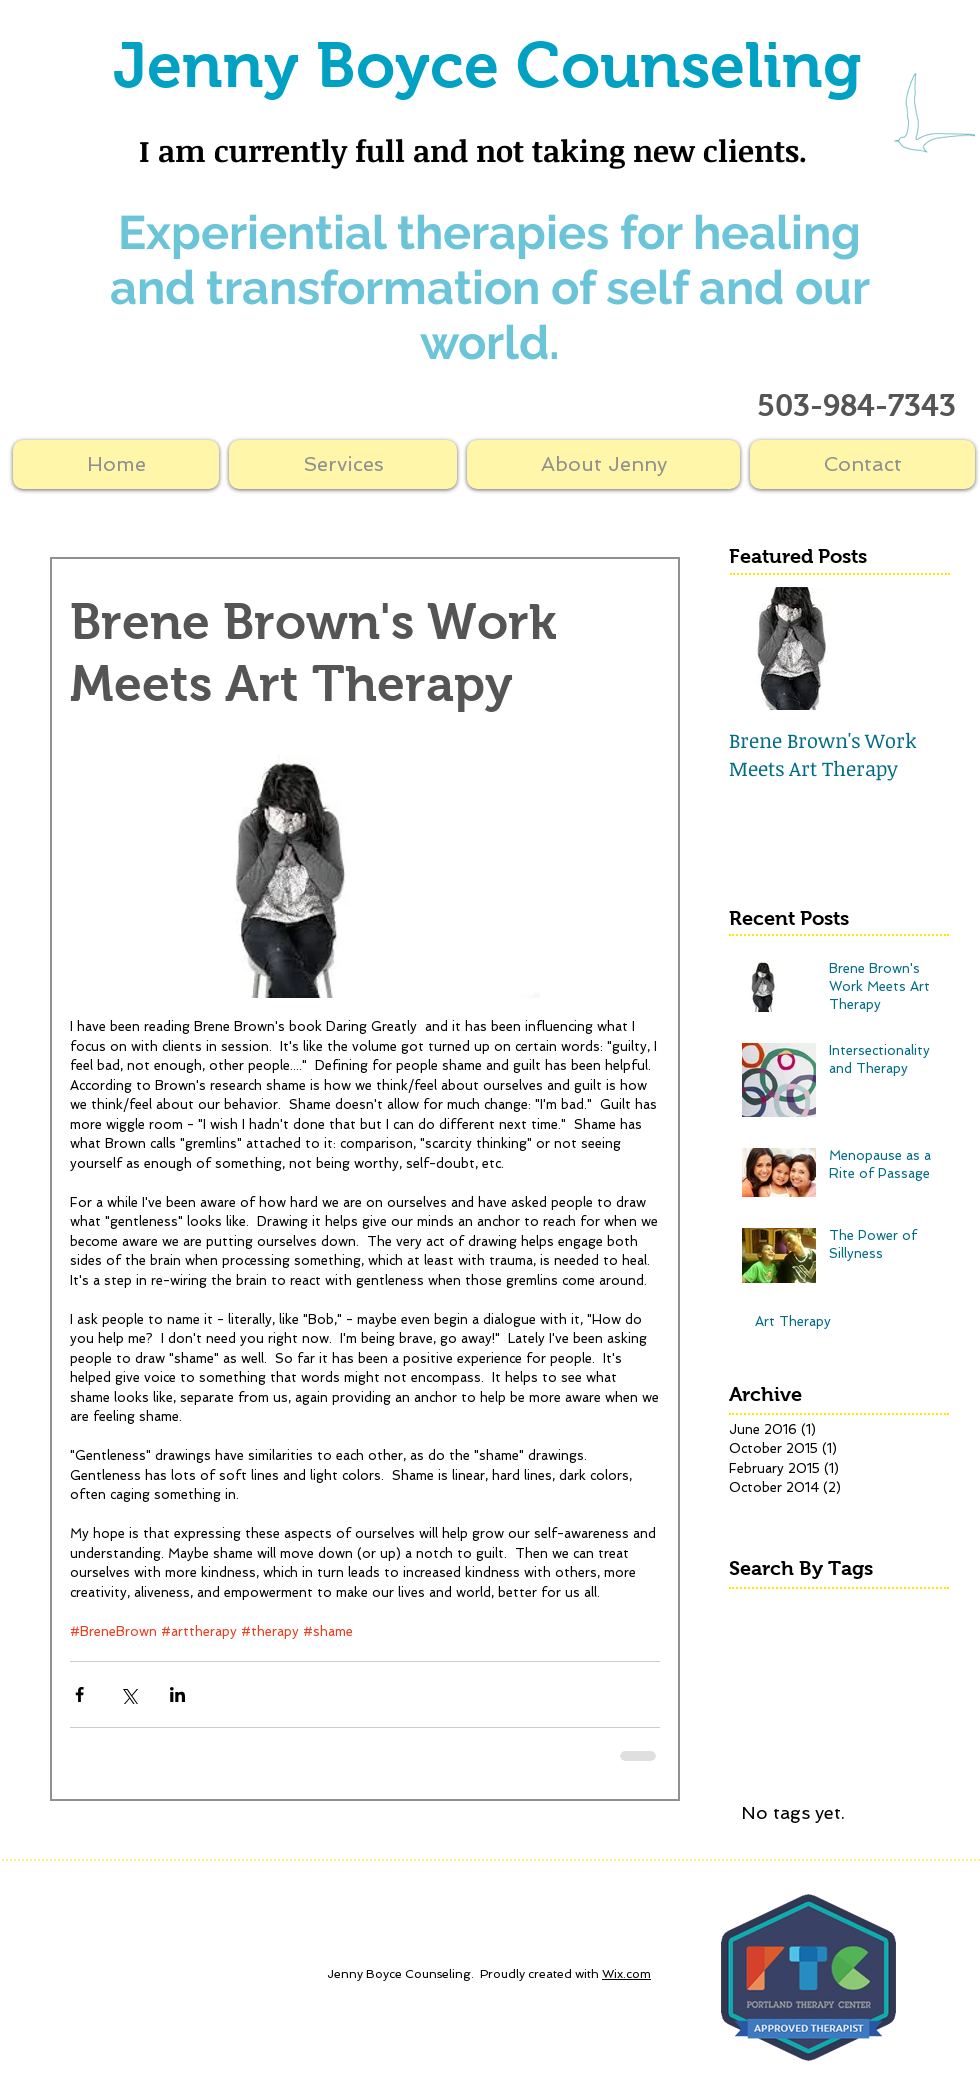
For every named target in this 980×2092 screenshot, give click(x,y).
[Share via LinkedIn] (177, 1694)
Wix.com (626, 1974)
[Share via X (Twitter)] (128, 1694)
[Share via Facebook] (79, 1694)
